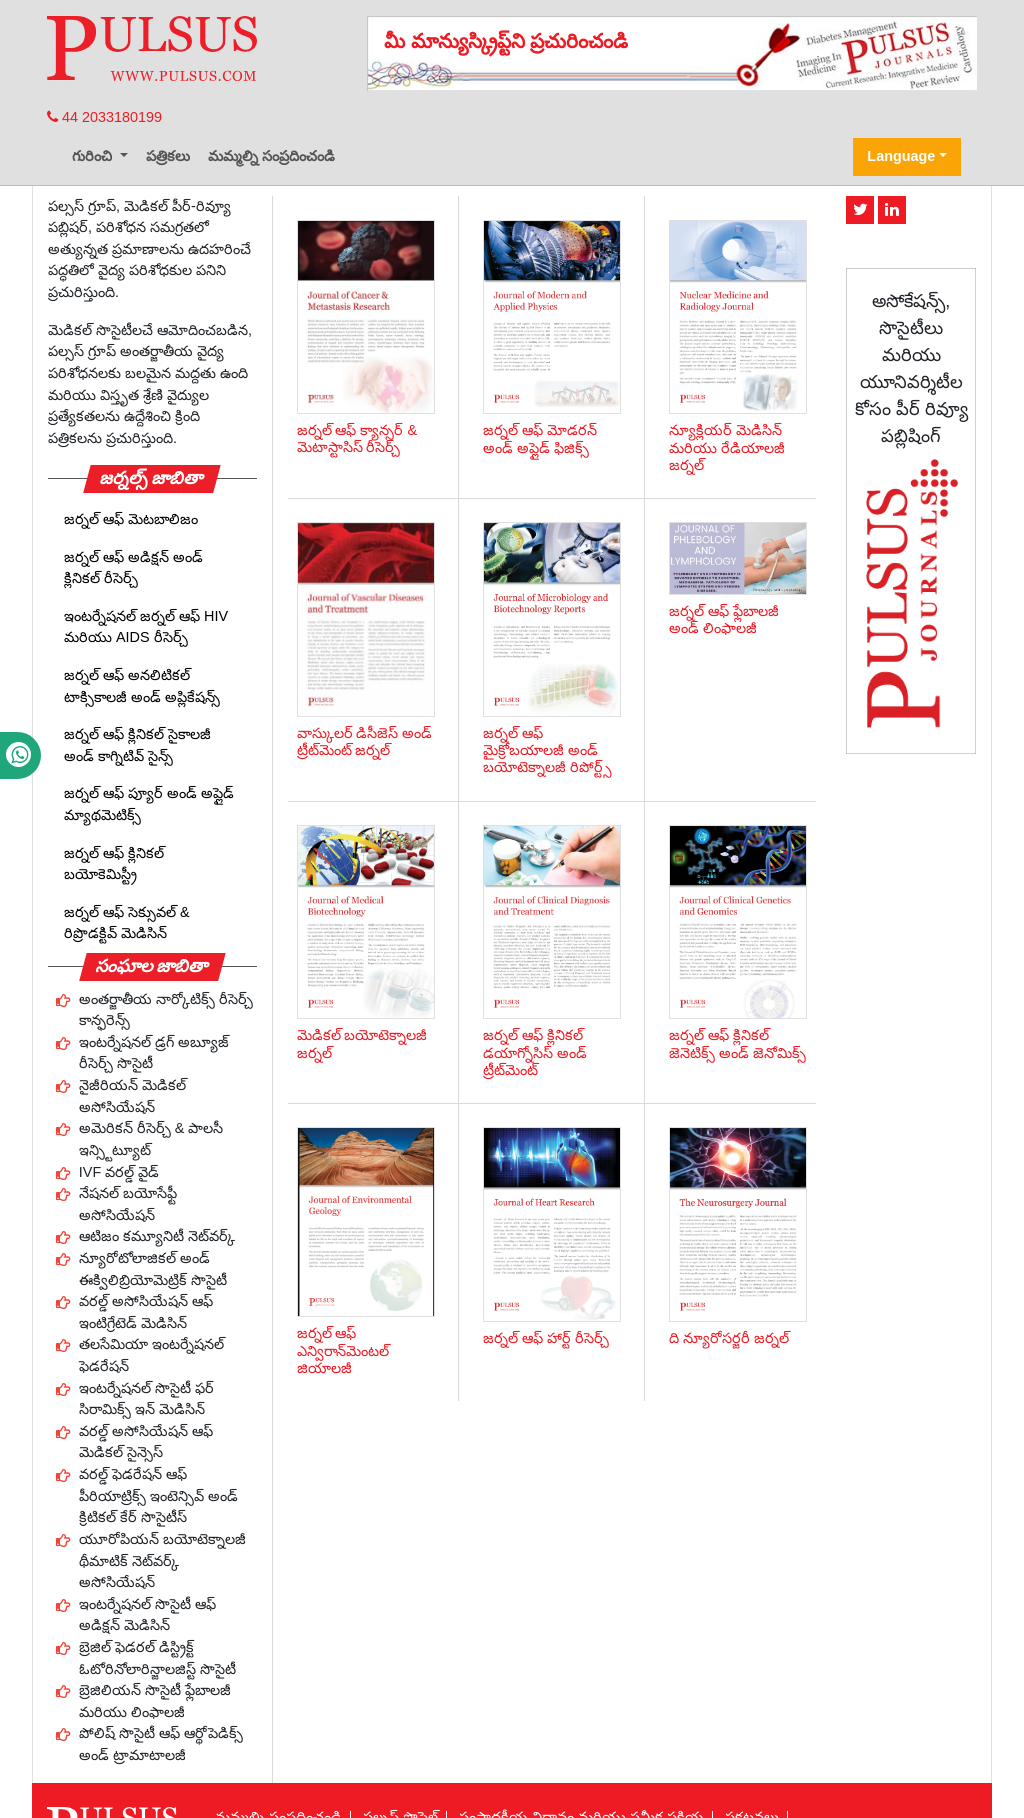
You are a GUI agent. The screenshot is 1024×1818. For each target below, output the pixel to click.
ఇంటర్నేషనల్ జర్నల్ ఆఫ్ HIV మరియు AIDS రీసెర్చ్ (146, 627)
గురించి (94, 156)
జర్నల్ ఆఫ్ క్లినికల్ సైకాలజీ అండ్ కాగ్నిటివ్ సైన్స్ (137, 745)
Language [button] (901, 156)
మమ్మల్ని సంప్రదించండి (271, 156)
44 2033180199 (104, 117)
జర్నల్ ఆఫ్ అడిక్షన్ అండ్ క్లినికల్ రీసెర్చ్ (133, 568)
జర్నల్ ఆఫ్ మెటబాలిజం (131, 519)
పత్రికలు (168, 156)
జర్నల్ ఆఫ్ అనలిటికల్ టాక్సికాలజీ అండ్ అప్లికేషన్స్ (142, 686)
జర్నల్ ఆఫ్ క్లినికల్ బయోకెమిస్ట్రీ (114, 864)
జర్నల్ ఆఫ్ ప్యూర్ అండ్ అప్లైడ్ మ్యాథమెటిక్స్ (149, 804)
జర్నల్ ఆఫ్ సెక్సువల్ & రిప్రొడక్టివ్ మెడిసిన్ (127, 923)
